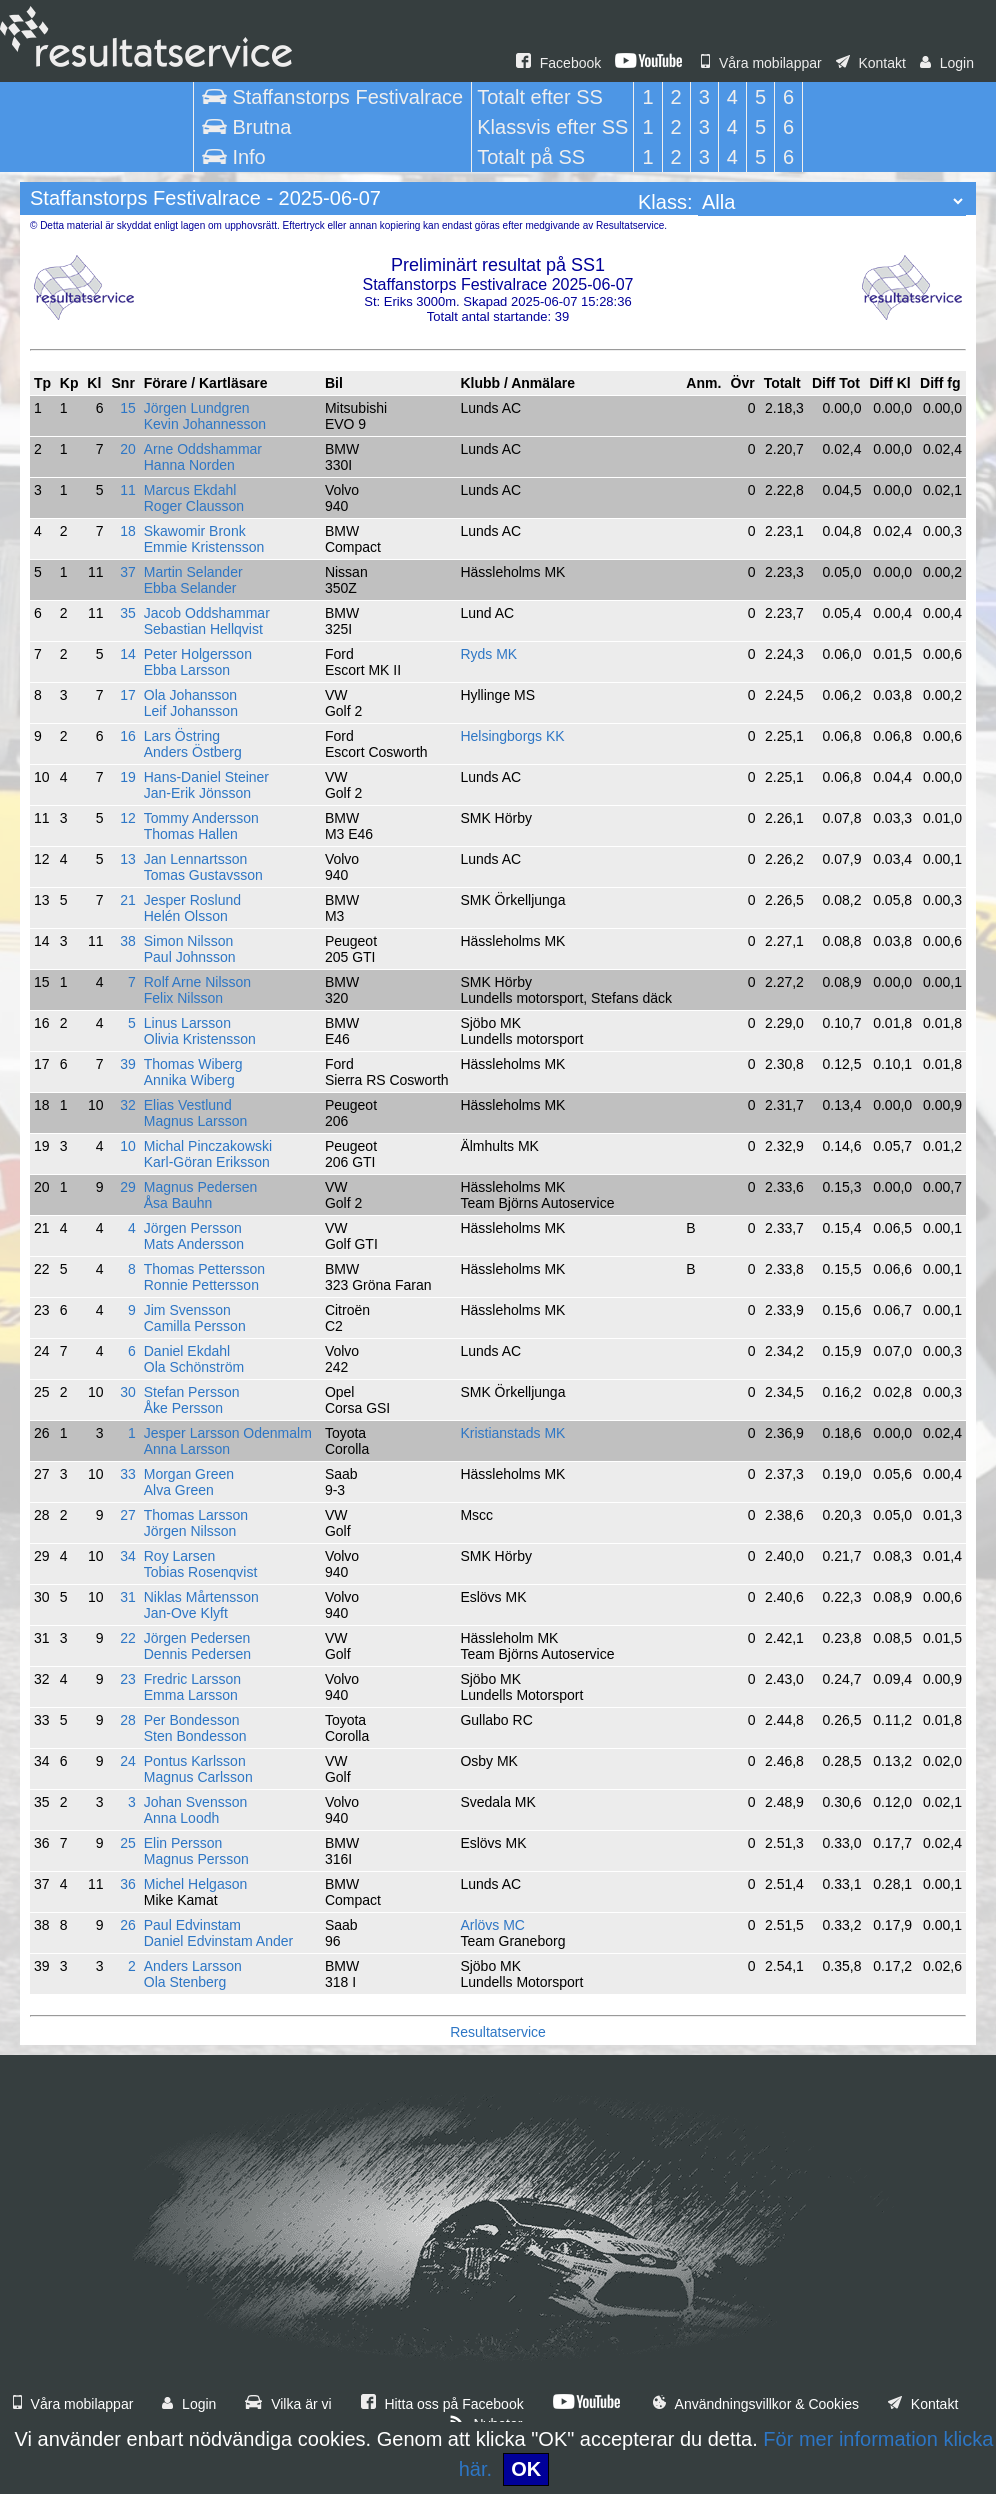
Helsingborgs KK (512, 736)
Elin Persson (183, 1843)
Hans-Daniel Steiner (206, 777)
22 (128, 1638)
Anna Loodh (182, 1818)
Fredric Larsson (192, 1679)
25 (128, 1843)
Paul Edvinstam (192, 1925)
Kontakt (871, 63)
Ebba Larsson (187, 670)
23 (128, 1679)
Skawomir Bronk (195, 531)
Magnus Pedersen (201, 1187)
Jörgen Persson (193, 1228)
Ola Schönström (194, 1367)
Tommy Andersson (201, 818)
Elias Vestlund (188, 1105)
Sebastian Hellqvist (203, 629)
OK (526, 2469)
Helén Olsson (186, 916)
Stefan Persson (192, 1392)
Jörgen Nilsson (190, 1531)
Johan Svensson (196, 1802)
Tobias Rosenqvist (201, 1572)
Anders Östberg (193, 752)
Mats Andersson (194, 1244)
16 (128, 736)
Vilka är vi (288, 2404)
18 (128, 531)
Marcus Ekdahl (190, 490)
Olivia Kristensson (200, 1039)
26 (128, 1925)
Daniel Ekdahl (187, 1351)
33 (128, 1474)
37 (128, 572)
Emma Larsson (191, 1695)
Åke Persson (183, 1408)
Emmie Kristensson (204, 547)
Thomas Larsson (196, 1515)
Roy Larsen (180, 1556)
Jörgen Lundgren (197, 408)
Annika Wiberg (189, 1080)
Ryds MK (488, 654)
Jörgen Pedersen (197, 1638)
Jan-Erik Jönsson (197, 793)
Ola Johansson (190, 695)
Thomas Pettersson (204, 1269)
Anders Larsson (193, 1966)
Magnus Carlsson (198, 1777)
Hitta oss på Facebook (442, 2404)
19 (128, 777)
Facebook (558, 63)
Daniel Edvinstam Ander (218, 1941)
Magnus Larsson (196, 1121)
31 (128, 1597)
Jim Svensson (187, 1310)
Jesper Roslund (192, 900)
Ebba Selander (190, 588)
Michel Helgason (196, 1884)
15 (128, 408)
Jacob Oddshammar (207, 613)
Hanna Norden (189, 465)
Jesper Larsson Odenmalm (228, 1433)
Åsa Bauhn (178, 1203)
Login (947, 63)
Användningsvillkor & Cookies (756, 2404)
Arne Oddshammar (203, 449)
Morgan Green (189, 1474)
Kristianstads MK (512, 1433)
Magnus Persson (196, 1859)
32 (128, 1105)
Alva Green (179, 1490)
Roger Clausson (194, 506)
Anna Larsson (187, 1449)
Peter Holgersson (198, 654)
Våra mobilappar (761, 63)
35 (128, 613)
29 (128, 1187)
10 (128, 1146)
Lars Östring (182, 736)
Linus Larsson (187, 1023)
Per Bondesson (192, 1720)
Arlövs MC (492, 1925)
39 (128, 1064)
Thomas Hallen (191, 834)
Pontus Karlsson (195, 1761)
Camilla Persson (195, 1326)
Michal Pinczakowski (208, 1146)
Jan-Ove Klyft (186, 1613)
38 (128, 941)
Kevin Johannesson (205, 424)
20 (128, 449)
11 (128, 490)
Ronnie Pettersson (201, 1285)
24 (128, 1761)
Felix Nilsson (183, 998)
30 (128, 1392)
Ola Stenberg (185, 1982)
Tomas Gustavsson (203, 875)
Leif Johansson (191, 711)
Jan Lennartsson (196, 859)
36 (128, 1884)
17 (128, 695)
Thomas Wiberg (193, 1064)
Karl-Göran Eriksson (207, 1162)
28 (128, 1720)
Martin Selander (193, 572)
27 (128, 1515)
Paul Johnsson (190, 957)
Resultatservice (498, 2032)
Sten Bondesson (195, 1736)
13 (128, 859)
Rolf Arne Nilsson (197, 982)
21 (128, 900)
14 (128, 654)
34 (128, 1556)
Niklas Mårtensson (201, 1597)
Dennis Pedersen (197, 1654)
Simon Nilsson (188, 941)
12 (128, 818)
